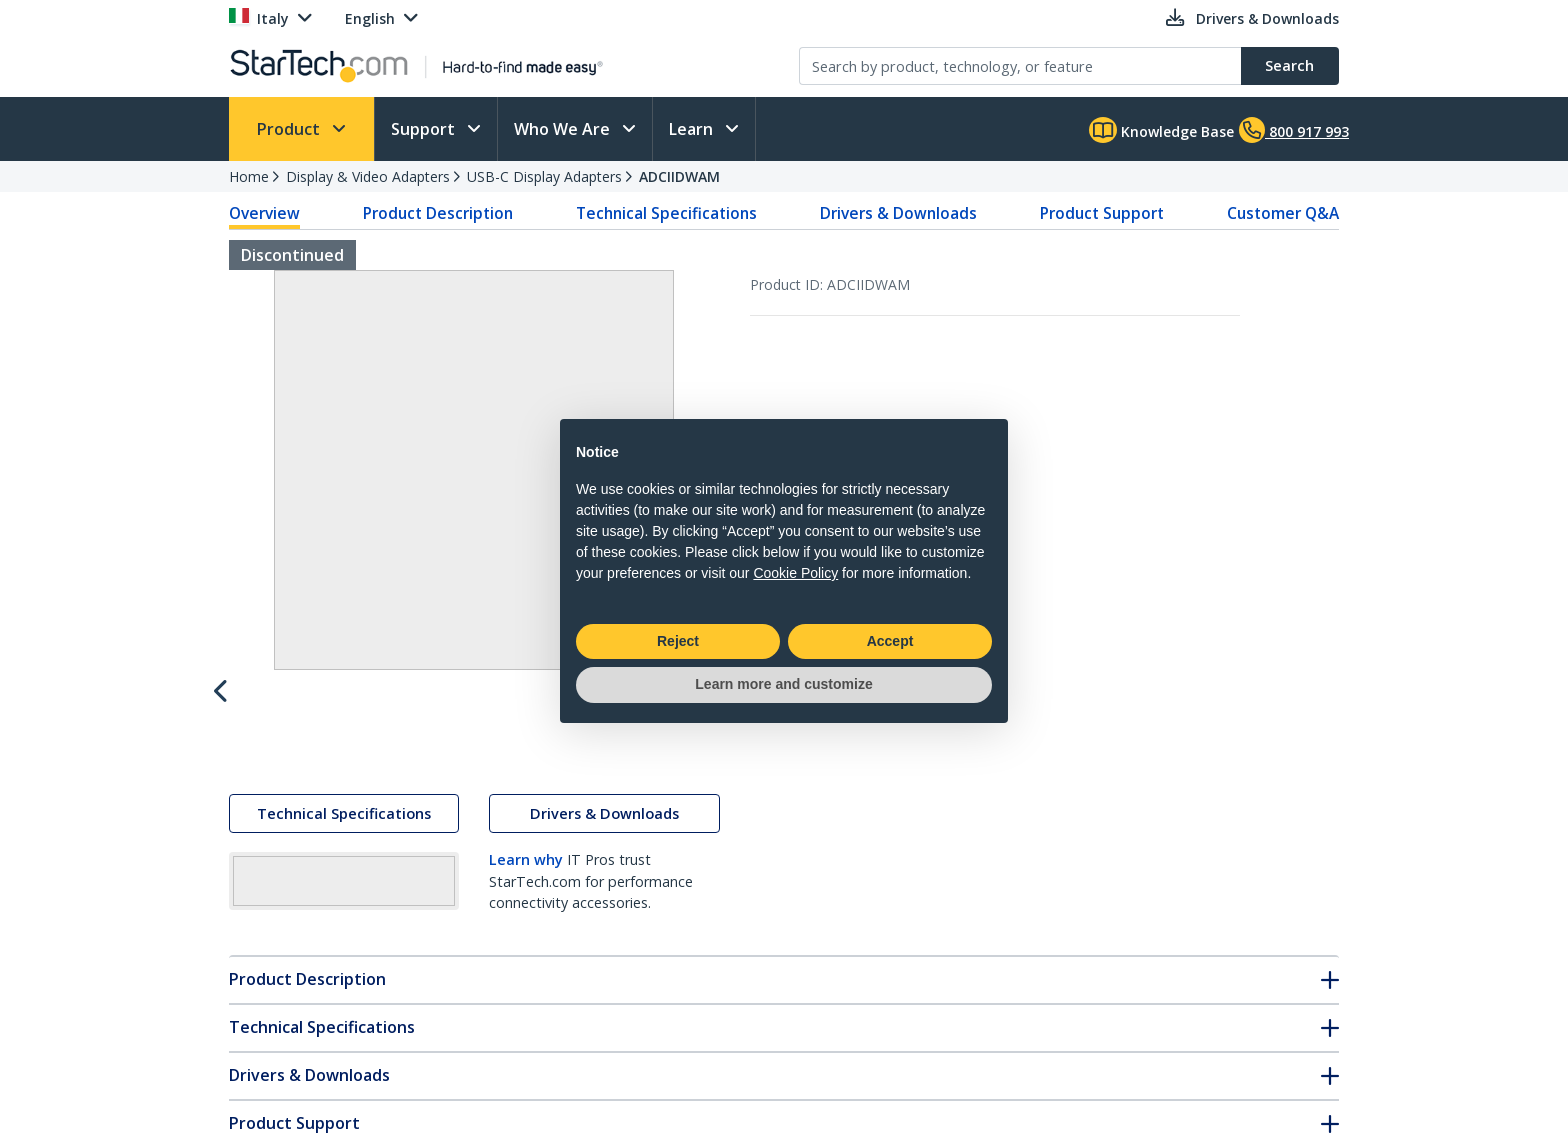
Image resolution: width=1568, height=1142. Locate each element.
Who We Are (564, 129)
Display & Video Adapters (368, 176)
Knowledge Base (1161, 130)
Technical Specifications (666, 213)
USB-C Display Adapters (544, 176)
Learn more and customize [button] (783, 684)
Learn (693, 129)
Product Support (1102, 213)
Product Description (438, 213)
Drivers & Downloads (898, 213)
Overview (264, 213)
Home (249, 176)
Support (425, 129)
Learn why (526, 859)
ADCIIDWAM (679, 176)
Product (290, 129)
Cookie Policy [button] (795, 573)
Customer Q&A (1283, 213)
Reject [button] (678, 641)
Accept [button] (890, 641)
